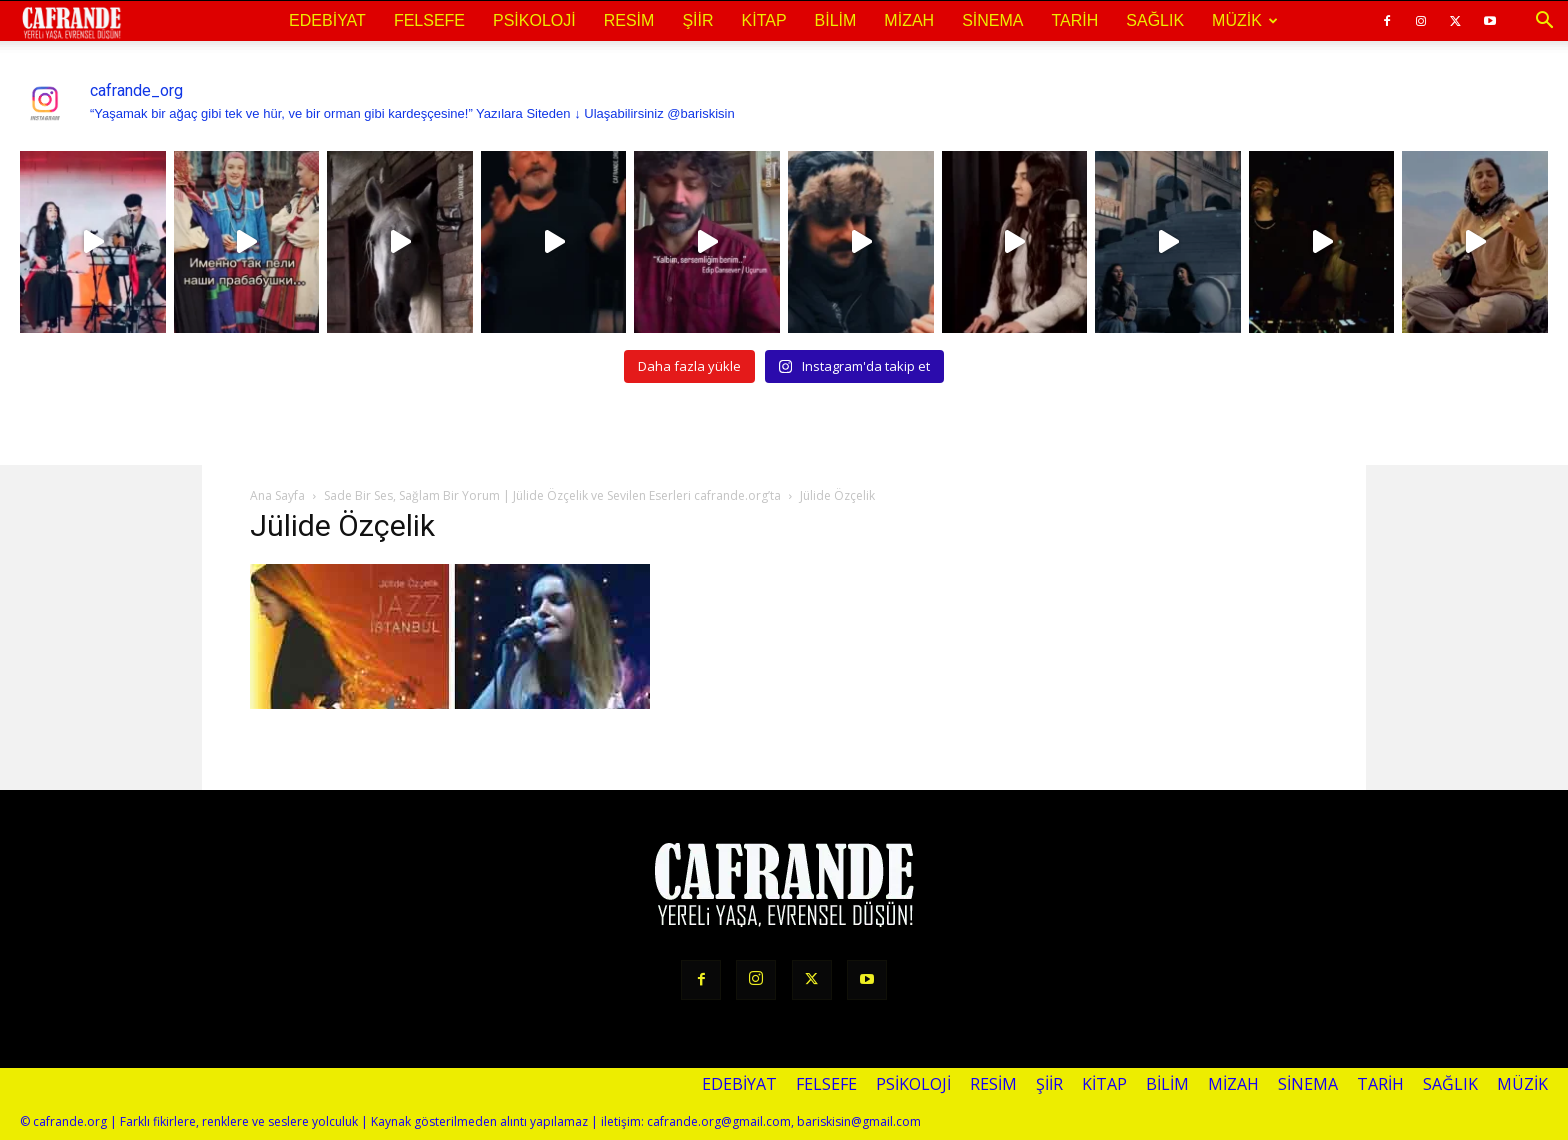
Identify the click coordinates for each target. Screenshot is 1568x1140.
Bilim (836, 20)
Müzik (1245, 20)
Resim (629, 20)
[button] (1544, 21)
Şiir (697, 20)
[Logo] (71, 22)
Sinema (992, 20)
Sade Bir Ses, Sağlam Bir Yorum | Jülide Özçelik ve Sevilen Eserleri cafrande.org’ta (552, 495)
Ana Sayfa (277, 495)
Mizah (909, 20)
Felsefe (429, 20)
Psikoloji (534, 20)
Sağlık (1155, 20)
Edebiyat (327, 20)
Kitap (764, 20)
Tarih (1074, 20)
